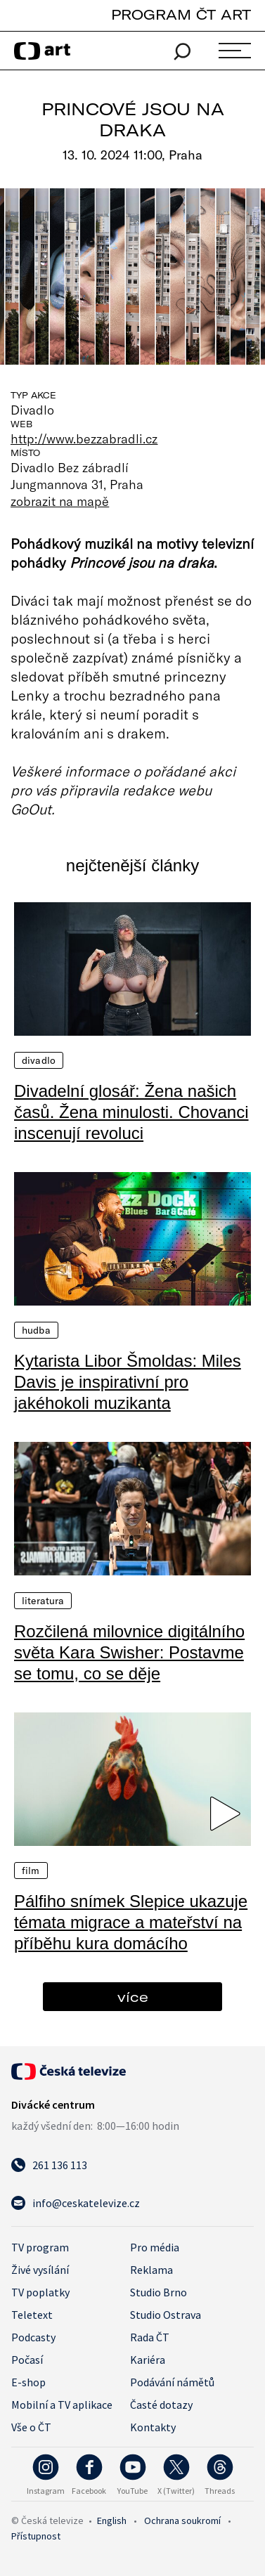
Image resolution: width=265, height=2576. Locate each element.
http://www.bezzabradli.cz (84, 438)
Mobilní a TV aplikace (61, 2405)
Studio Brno (158, 2292)
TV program (40, 2247)
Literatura (43, 1600)
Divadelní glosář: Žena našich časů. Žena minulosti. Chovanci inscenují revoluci (131, 1112)
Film (31, 1870)
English (112, 2520)
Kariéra (147, 2360)
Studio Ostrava (165, 2315)
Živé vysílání (40, 2270)
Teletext (32, 2315)
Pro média (154, 2247)
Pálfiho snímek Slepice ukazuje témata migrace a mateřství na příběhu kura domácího (130, 1922)
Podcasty (33, 2337)
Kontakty (153, 2427)
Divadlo (39, 1060)
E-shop (28, 2382)
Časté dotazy (161, 2405)
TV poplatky (40, 2292)
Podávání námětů (172, 2382)
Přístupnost (35, 2536)
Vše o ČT (31, 2427)
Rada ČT (149, 2337)
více (132, 1996)
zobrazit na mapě (60, 501)
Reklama (151, 2270)
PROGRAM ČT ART (181, 14)
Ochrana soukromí (182, 2520)
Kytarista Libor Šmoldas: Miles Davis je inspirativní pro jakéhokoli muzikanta (127, 1381)
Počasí (27, 2360)
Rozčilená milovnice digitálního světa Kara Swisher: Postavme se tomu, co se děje (129, 1652)
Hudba (36, 1330)
